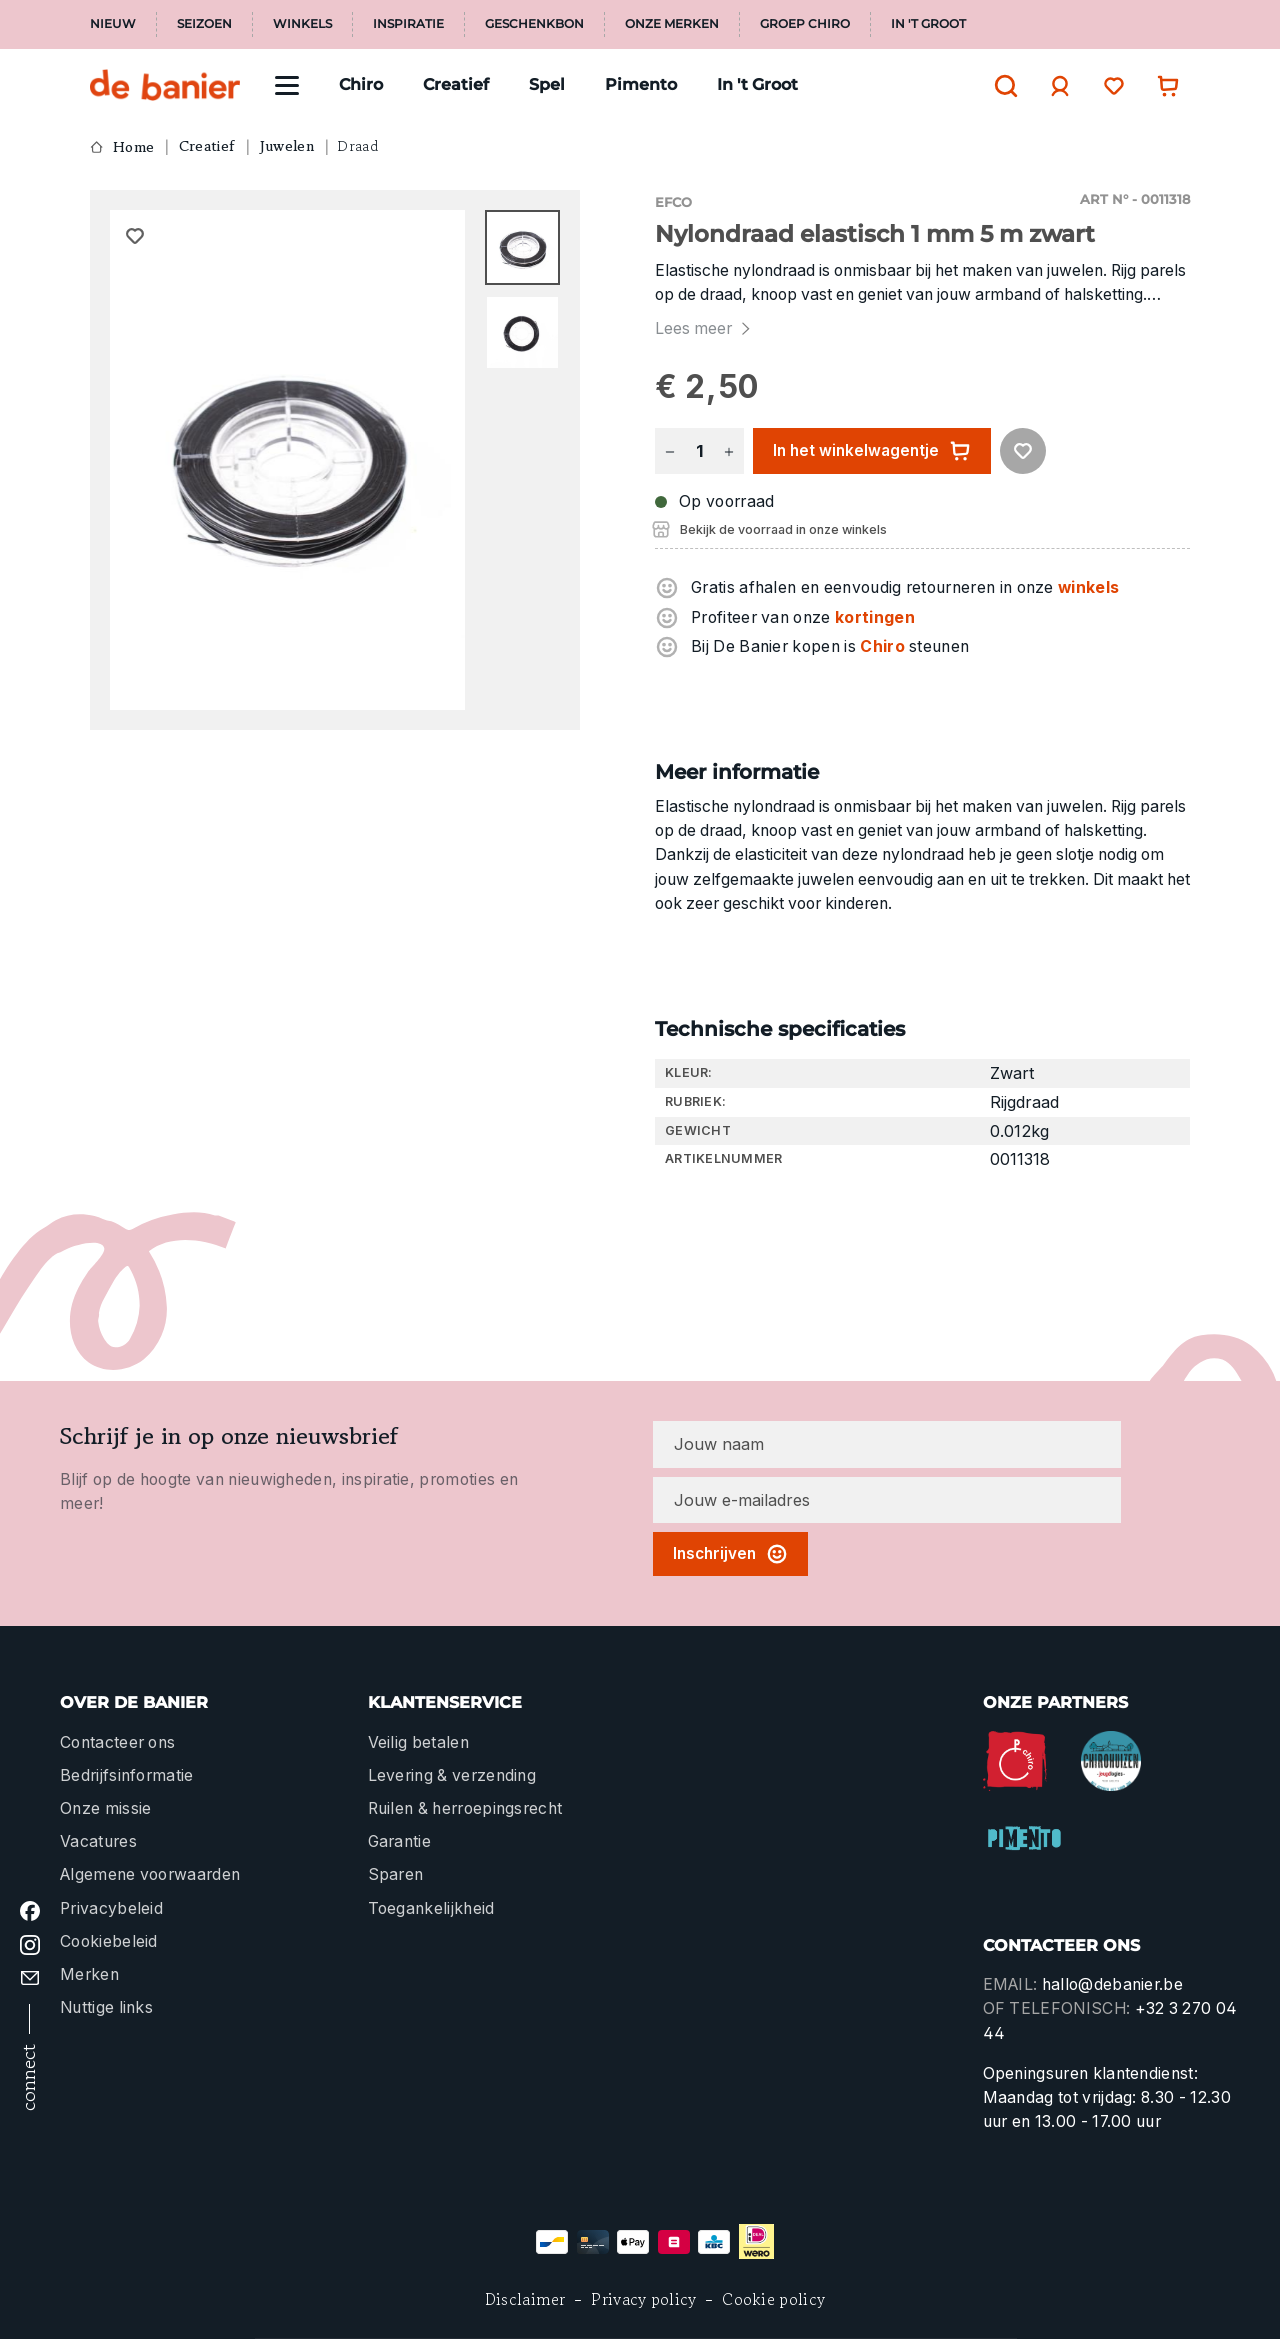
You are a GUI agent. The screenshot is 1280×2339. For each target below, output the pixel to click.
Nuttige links (106, 2007)
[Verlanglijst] (1109, 85)
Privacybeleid (111, 1908)
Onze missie (105, 1808)
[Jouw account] (1055, 86)
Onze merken (672, 24)
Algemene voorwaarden (150, 1874)
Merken (89, 1974)
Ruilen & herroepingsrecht (465, 1808)
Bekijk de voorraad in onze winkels (783, 529)
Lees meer (705, 328)
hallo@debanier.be (1112, 1984)
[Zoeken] (1001, 86)
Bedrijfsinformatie (127, 1775)
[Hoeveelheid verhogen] (729, 451)
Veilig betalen (418, 1742)
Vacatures (98, 1841)
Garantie (400, 1841)
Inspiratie (408, 24)
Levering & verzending (452, 1775)
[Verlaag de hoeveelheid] (670, 451)
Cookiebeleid (109, 1941)
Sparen (396, 1874)
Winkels (302, 24)
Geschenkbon (534, 24)
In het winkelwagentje (872, 451)
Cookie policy (773, 2299)
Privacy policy (643, 2299)
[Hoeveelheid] (699, 451)
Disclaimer (525, 2299)
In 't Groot (928, 24)
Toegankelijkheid (431, 1908)
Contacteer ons (117, 1742)
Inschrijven (730, 1554)
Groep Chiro (805, 24)
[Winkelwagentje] (1163, 85)
